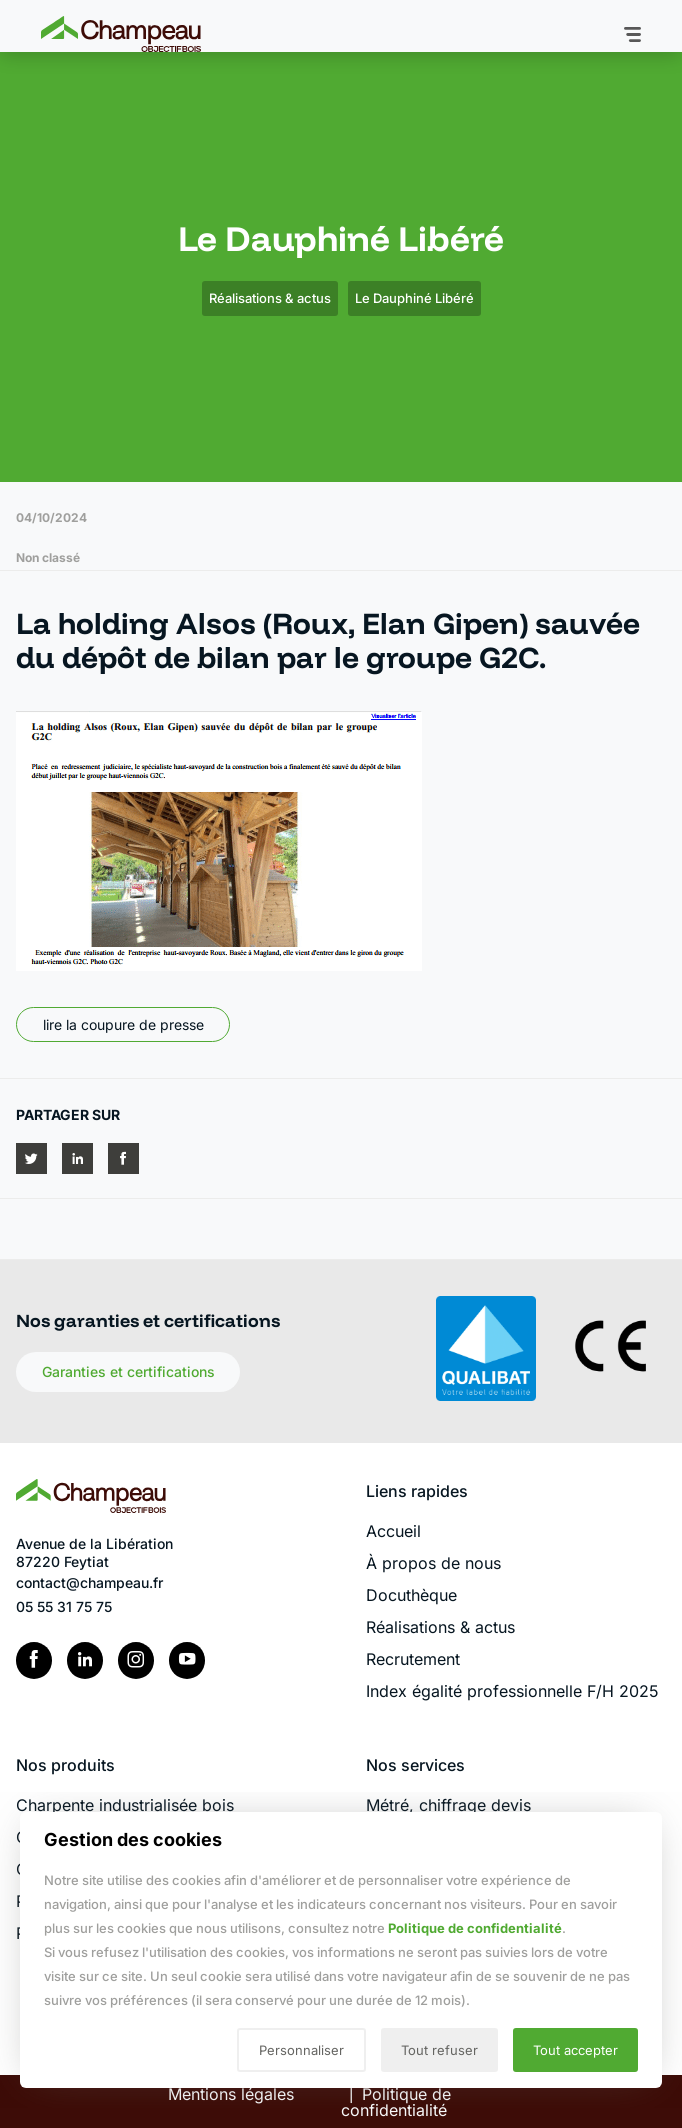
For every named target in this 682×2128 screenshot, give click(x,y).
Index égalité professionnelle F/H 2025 (512, 1691)
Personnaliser (301, 2050)
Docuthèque (411, 1595)
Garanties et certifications (128, 1371)
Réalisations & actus (270, 298)
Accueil (393, 1531)
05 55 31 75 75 (64, 1606)
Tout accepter (575, 2050)
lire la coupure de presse (123, 1024)
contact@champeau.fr (89, 1582)
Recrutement (413, 1659)
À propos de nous (433, 1563)
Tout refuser (439, 2050)
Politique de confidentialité (475, 1928)
